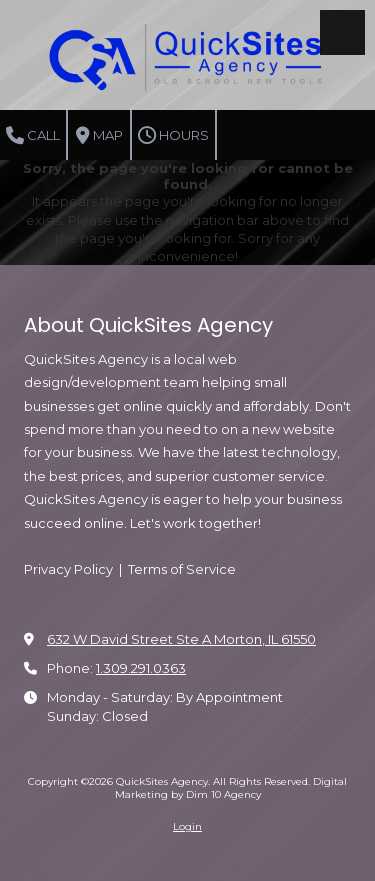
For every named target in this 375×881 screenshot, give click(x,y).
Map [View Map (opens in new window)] (99, 136)
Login (187, 826)
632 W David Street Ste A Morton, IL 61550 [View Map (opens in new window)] (181, 639)
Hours (173, 136)
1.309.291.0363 (141, 668)
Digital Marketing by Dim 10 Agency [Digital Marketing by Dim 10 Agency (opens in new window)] (231, 787)
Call (33, 136)
